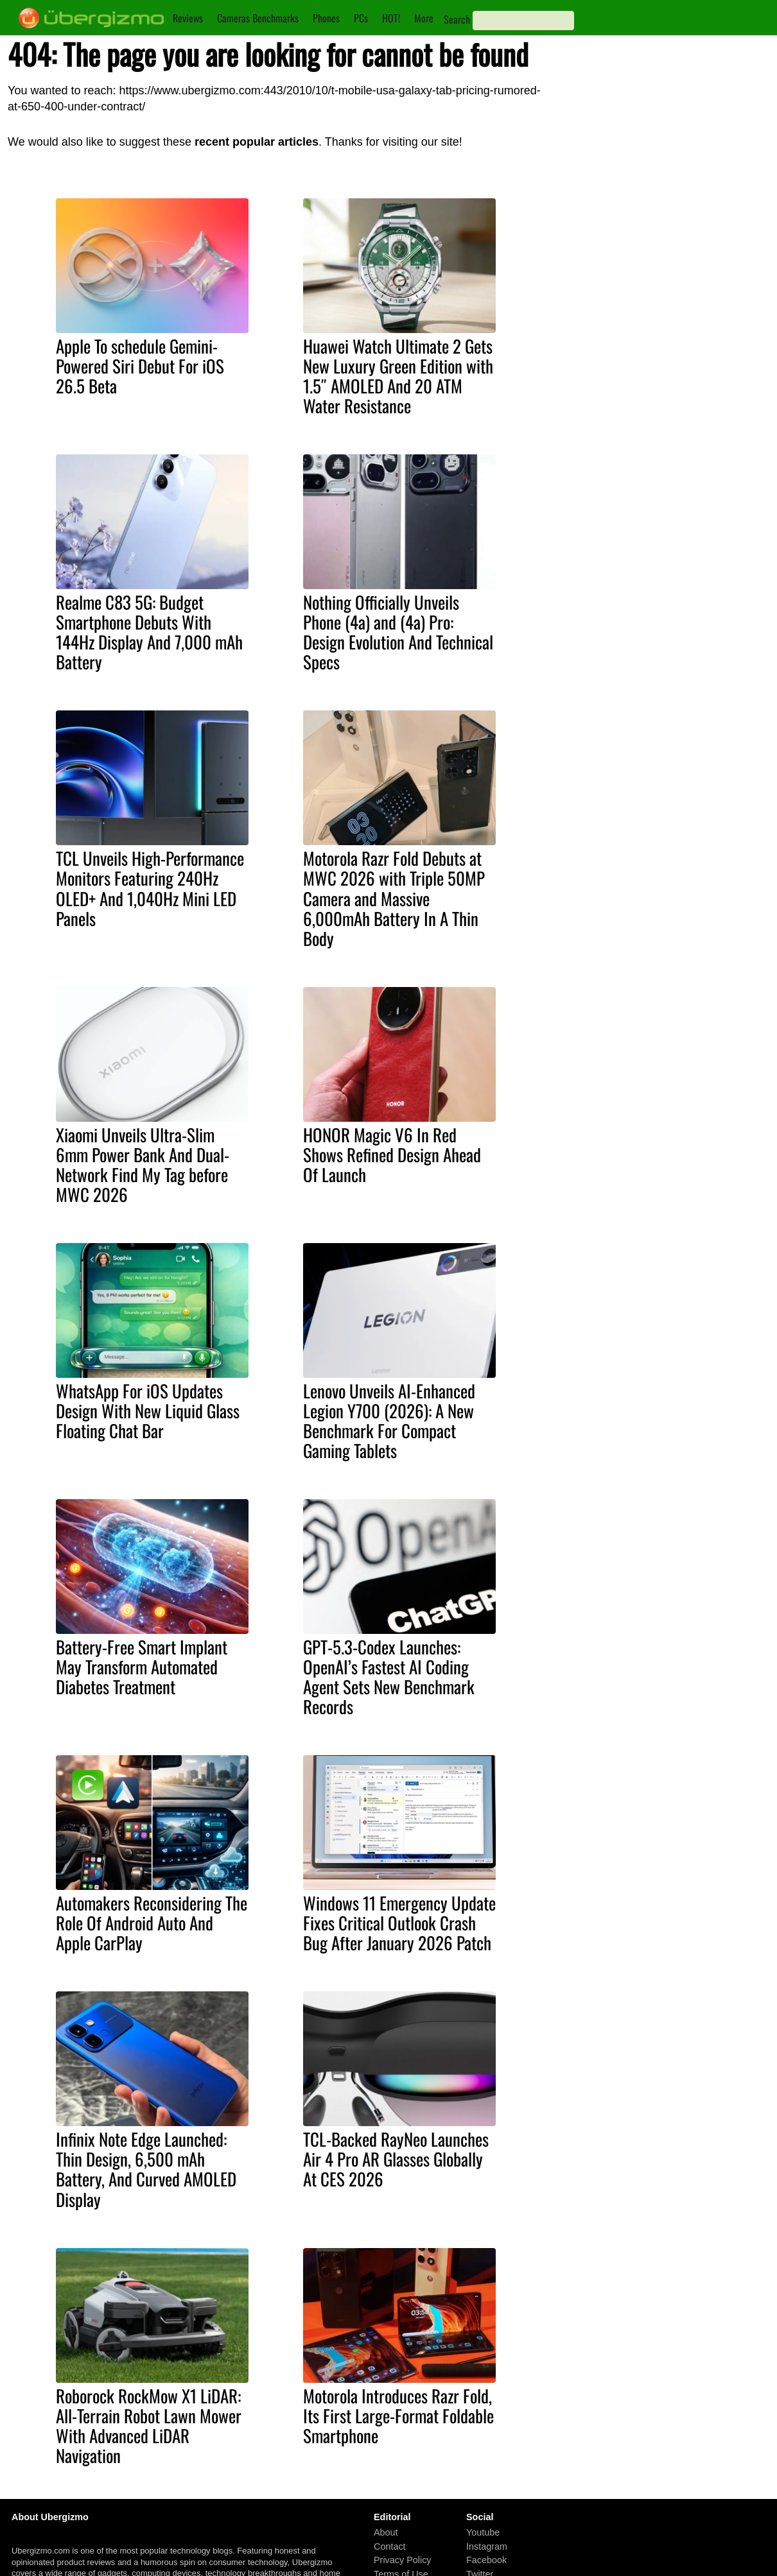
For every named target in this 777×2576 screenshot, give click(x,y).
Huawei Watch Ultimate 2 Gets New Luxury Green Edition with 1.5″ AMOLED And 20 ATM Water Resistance (398, 375)
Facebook (486, 2560)
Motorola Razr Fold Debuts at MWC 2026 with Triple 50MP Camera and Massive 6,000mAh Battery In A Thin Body (394, 897)
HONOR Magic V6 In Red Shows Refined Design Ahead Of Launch (392, 1154)
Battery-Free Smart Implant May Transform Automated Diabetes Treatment (141, 1666)
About (386, 2532)
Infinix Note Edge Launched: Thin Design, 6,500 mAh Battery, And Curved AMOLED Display (146, 2168)
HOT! (391, 18)
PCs (361, 18)
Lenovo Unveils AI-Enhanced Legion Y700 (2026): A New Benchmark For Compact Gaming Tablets (389, 1420)
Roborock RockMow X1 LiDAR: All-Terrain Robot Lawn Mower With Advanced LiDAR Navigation (148, 2425)
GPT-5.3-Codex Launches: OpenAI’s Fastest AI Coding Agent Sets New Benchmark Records (389, 1676)
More (423, 18)
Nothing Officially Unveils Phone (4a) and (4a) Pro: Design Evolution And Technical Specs (398, 631)
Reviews (188, 18)
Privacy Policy (403, 2560)
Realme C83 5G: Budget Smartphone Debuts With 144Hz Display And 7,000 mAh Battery (149, 631)
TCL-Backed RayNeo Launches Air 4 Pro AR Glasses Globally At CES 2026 (396, 2159)
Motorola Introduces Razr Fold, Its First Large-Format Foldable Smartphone (398, 2415)
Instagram (486, 2546)
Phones (326, 18)
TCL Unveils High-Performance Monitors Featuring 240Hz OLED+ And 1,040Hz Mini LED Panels (150, 888)
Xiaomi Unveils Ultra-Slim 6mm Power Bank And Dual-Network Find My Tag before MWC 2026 (142, 1164)
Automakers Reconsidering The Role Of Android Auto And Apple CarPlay (151, 1922)
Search (457, 19)
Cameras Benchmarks (258, 18)
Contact (390, 2546)
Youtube (483, 2532)
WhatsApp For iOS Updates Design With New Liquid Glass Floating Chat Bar (148, 1410)
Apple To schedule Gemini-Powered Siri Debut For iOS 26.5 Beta (140, 366)
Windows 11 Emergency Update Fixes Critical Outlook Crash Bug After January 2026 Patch (399, 1922)
